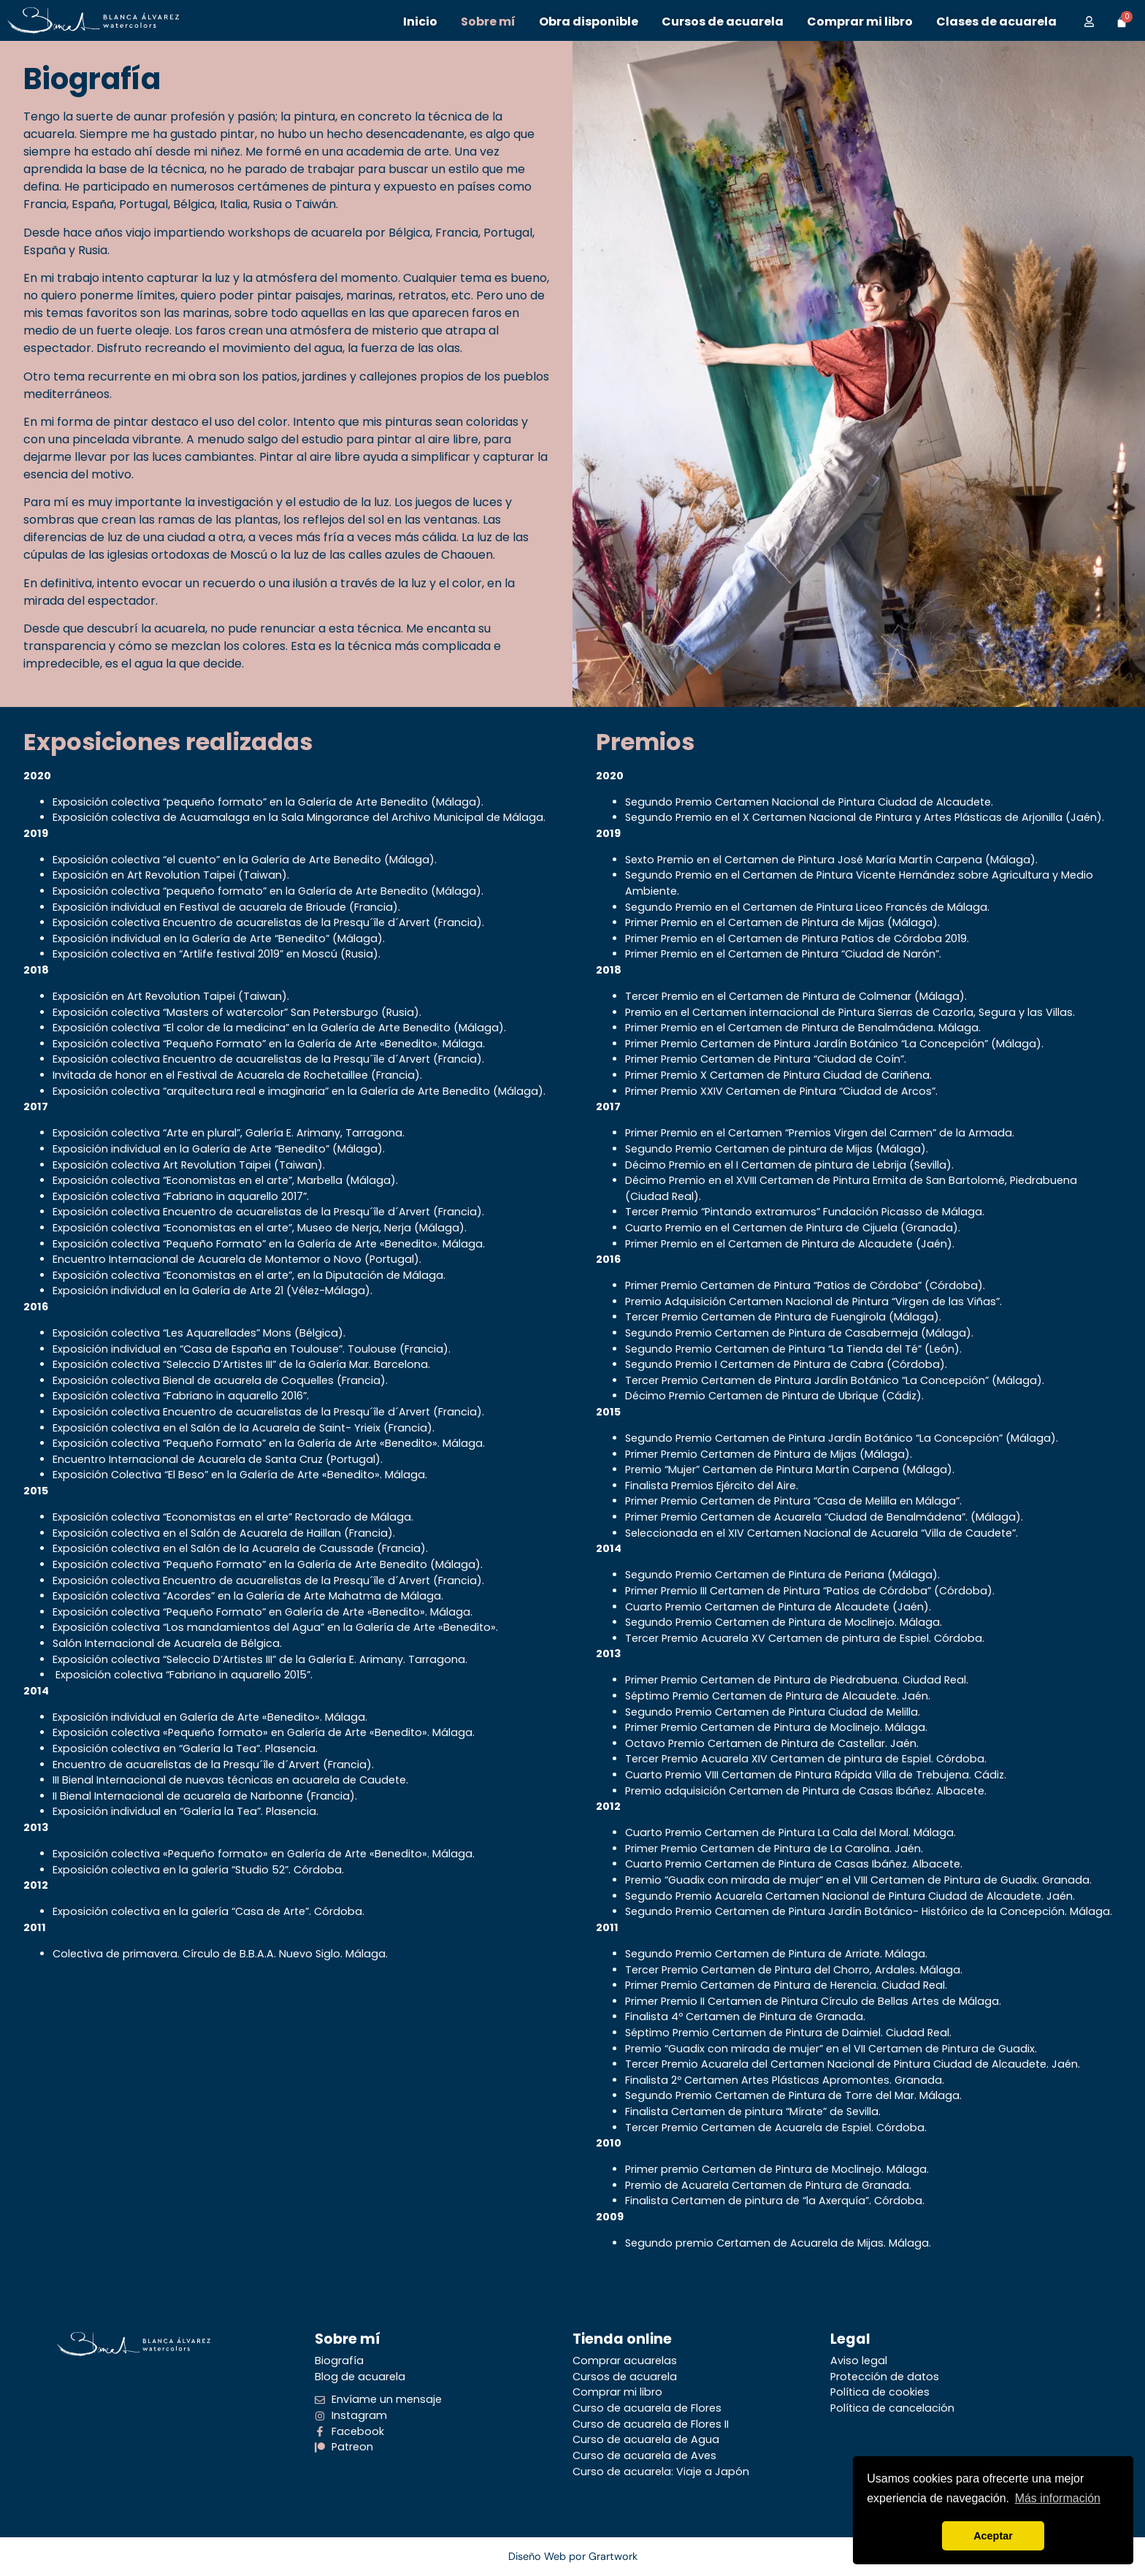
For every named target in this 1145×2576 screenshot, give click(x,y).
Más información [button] (1057, 2498)
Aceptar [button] (993, 2536)
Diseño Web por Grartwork (572, 2556)
